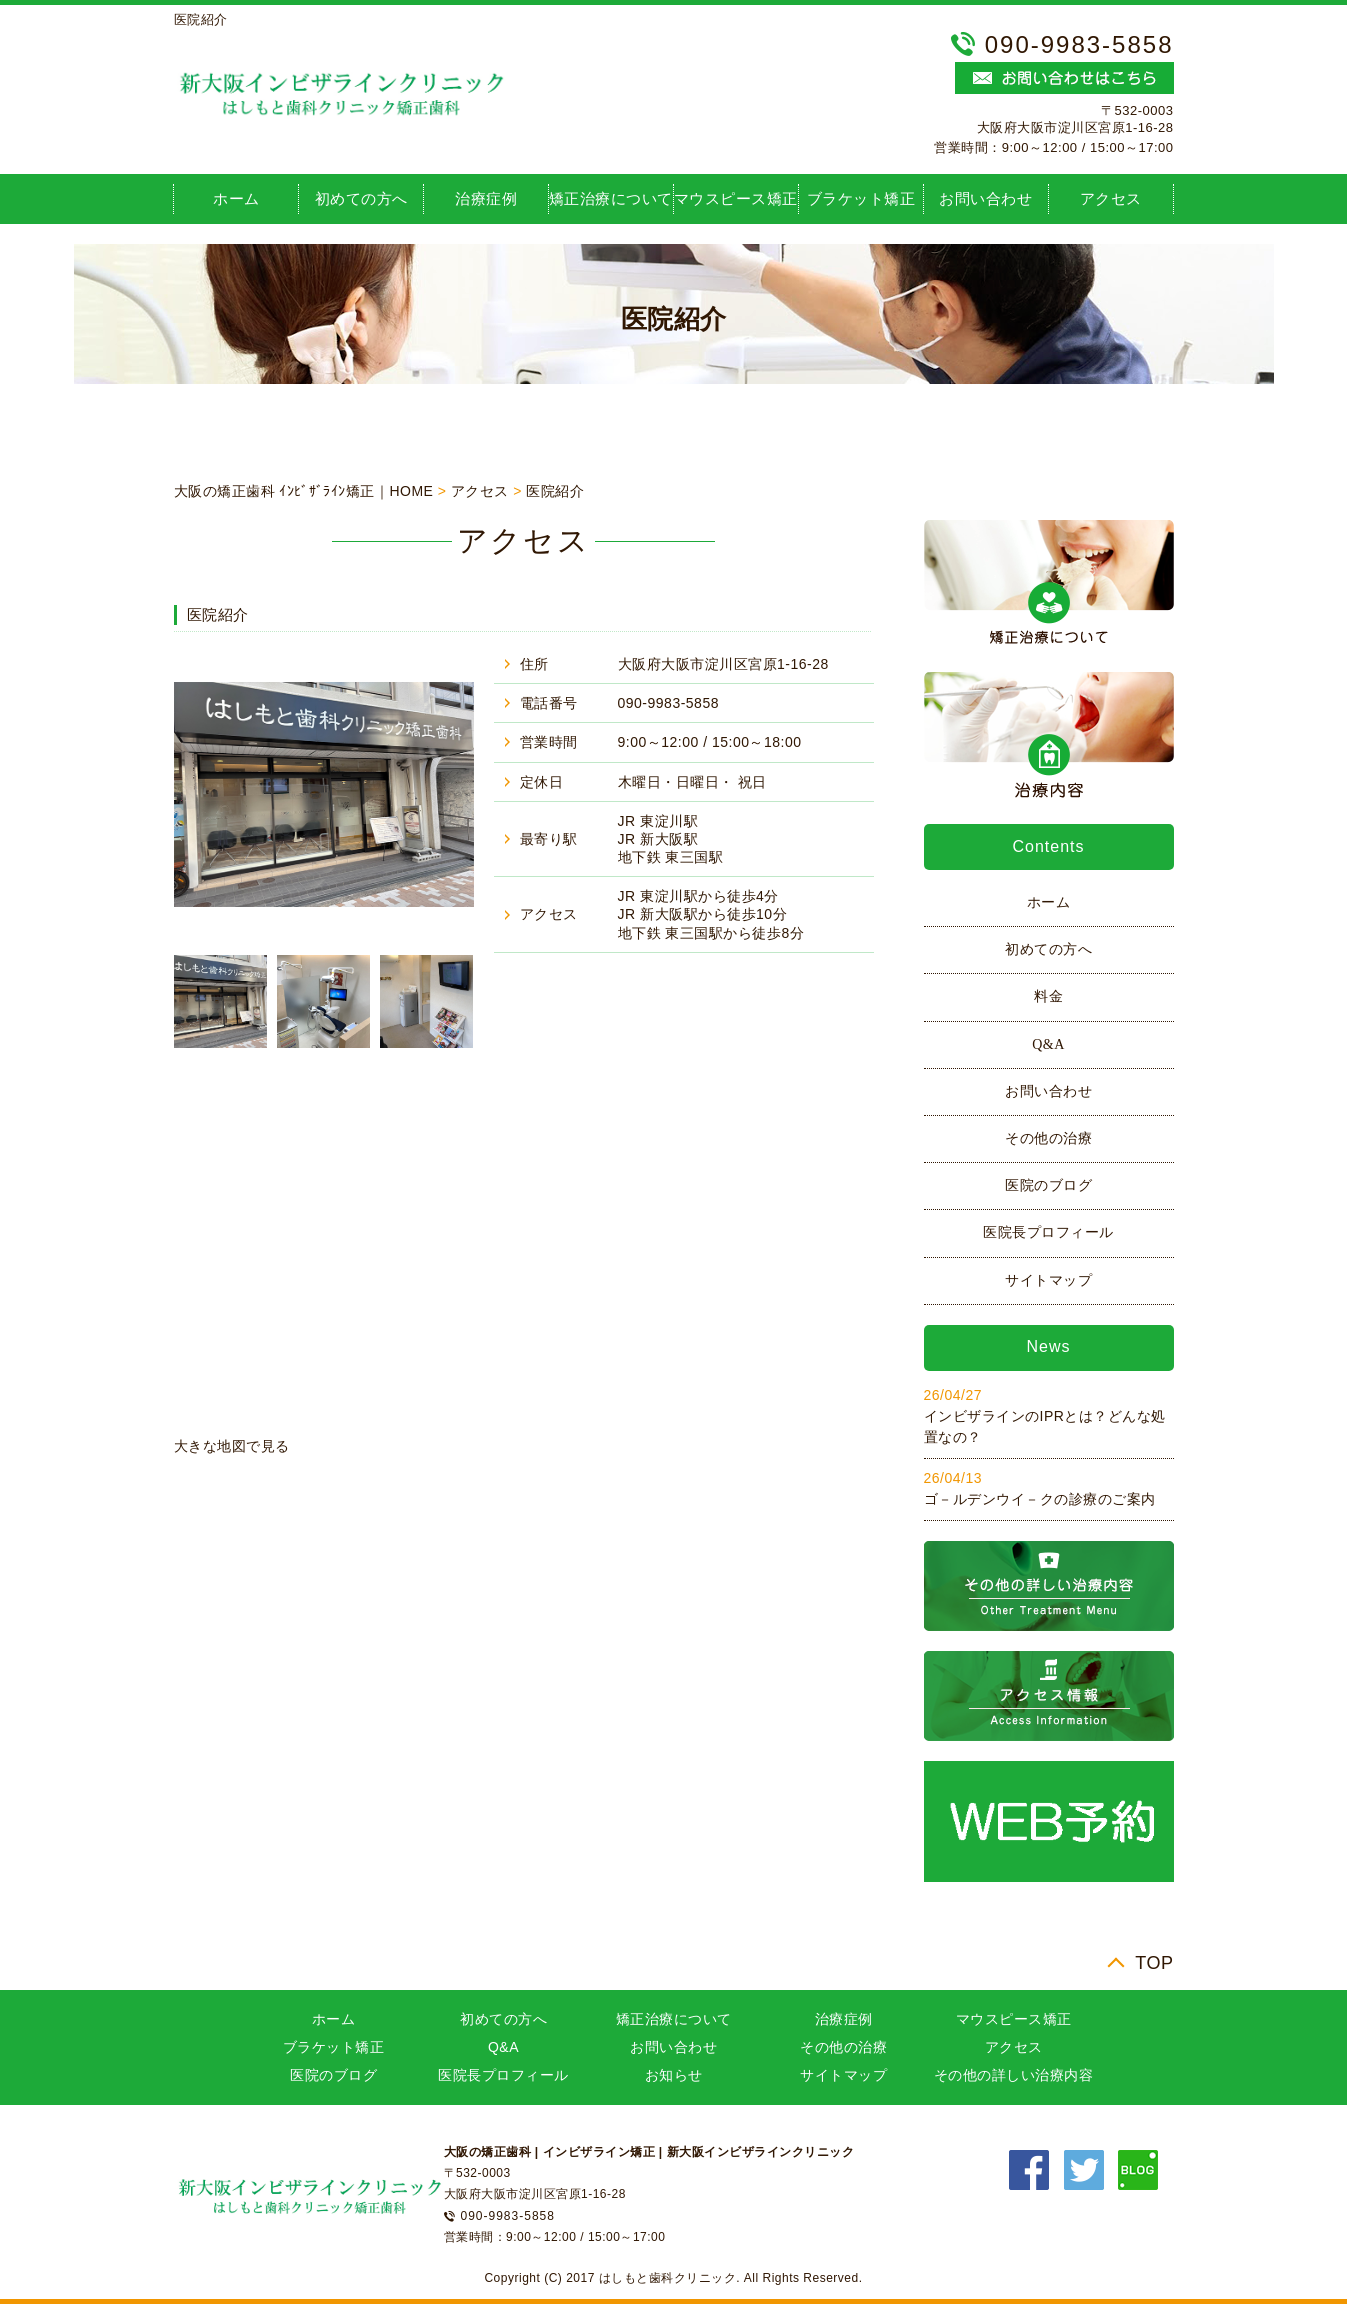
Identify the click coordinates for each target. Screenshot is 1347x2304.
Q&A (1048, 1044)
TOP (1154, 1963)
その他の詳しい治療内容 (1014, 2075)
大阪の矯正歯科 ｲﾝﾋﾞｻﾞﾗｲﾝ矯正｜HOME (304, 491)
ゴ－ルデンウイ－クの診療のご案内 (1040, 1499)
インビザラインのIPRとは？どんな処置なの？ (1045, 1426)
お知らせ (674, 2075)
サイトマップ (1048, 1280)
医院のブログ (1048, 1185)
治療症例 (486, 198)
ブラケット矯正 (861, 198)
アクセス (1111, 198)
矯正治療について (611, 198)
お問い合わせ (985, 198)
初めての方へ (361, 198)
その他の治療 (1048, 1138)
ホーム (236, 198)
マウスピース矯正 (736, 198)
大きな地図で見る (232, 1446)
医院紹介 (555, 491)
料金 (1048, 996)
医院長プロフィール (1048, 1232)
